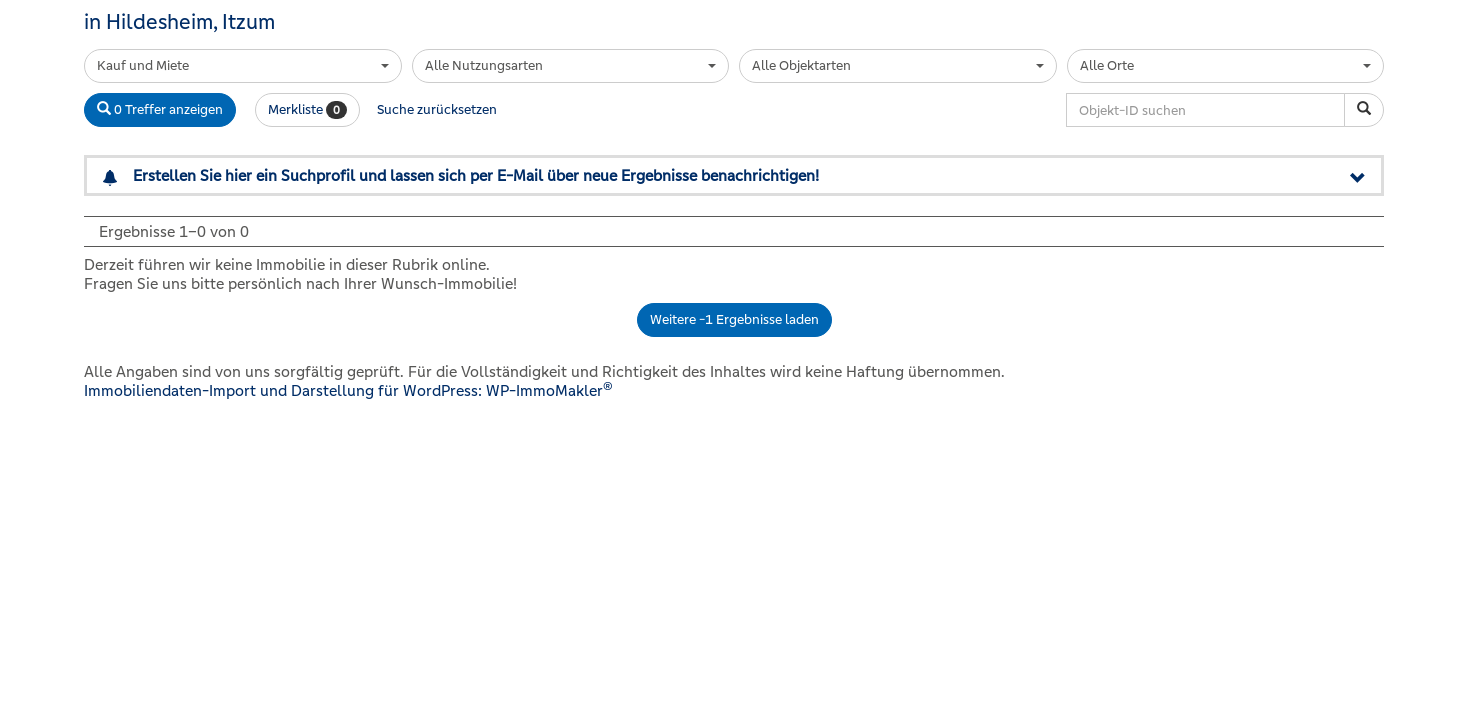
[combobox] (243, 66)
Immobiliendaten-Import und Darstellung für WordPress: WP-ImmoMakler (348, 390)
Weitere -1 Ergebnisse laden (734, 319)
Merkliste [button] (307, 110)
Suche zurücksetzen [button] (437, 109)
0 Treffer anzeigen (160, 109)
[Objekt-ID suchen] (1364, 110)
